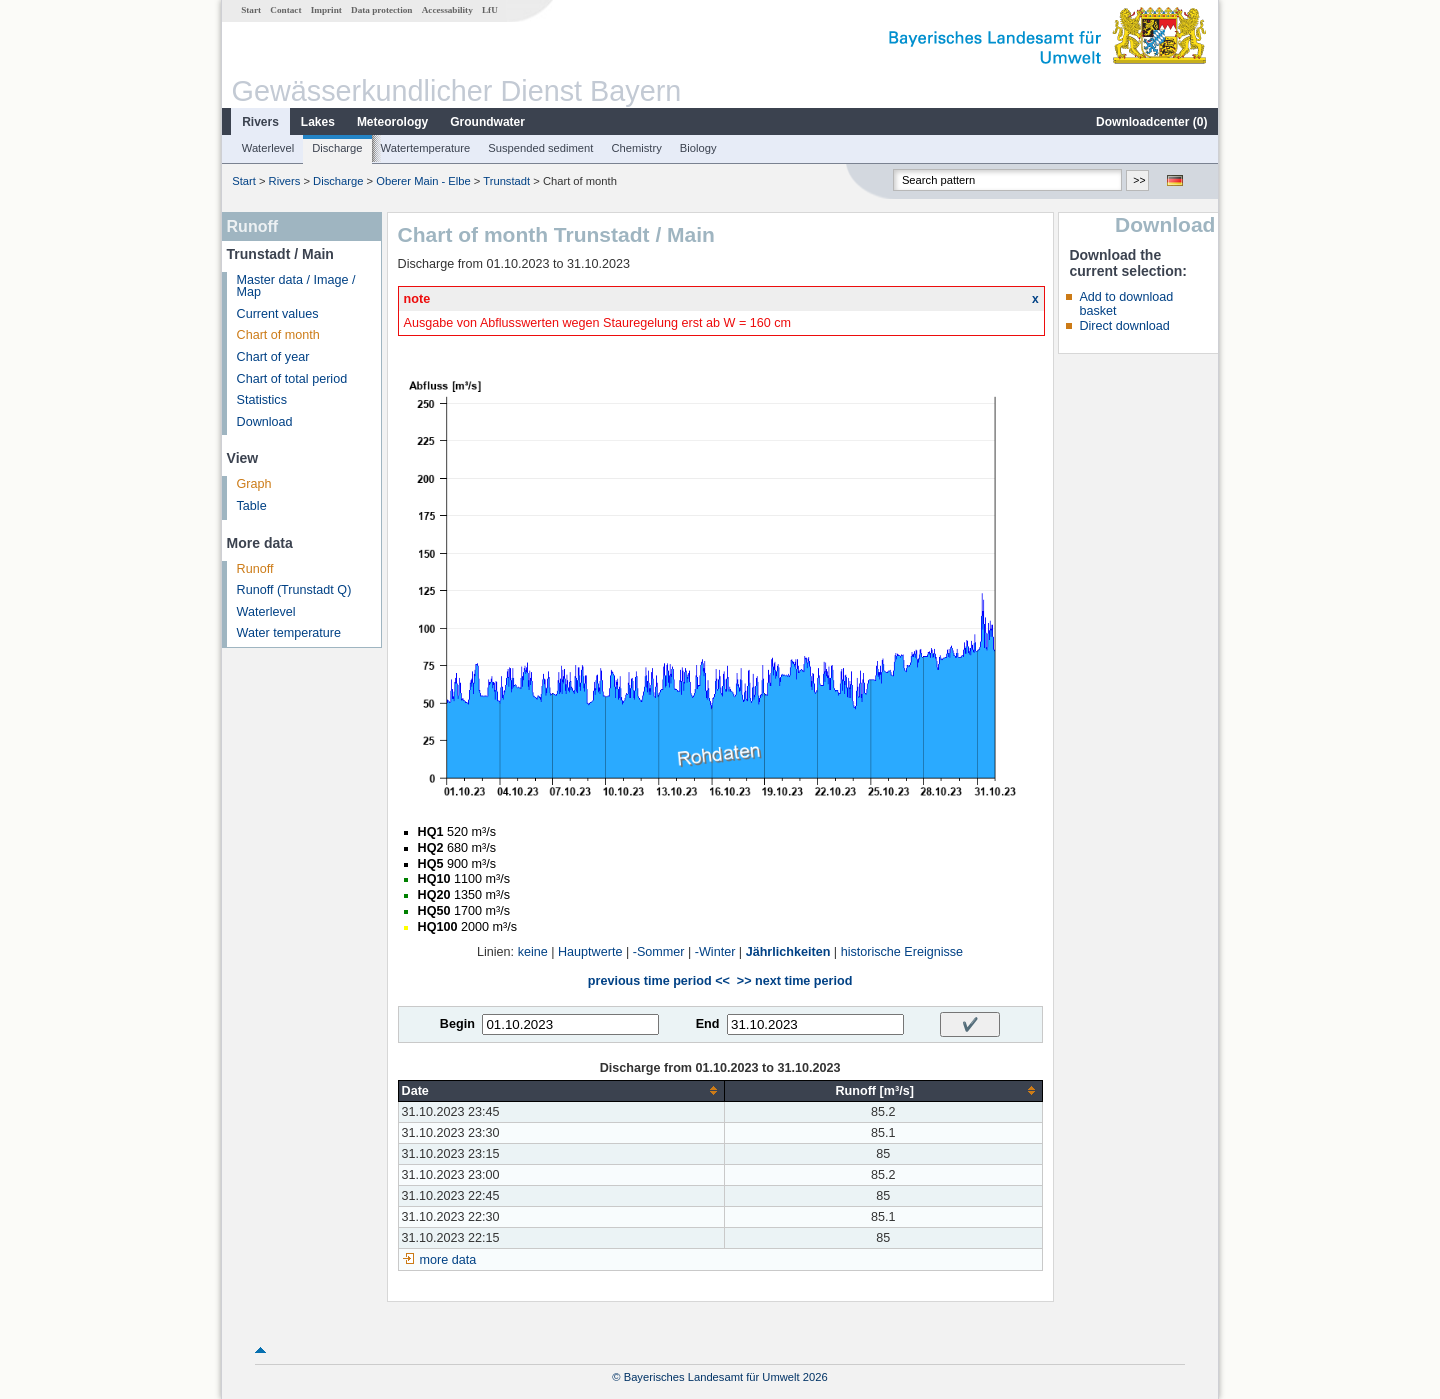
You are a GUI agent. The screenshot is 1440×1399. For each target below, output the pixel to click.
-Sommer (659, 952)
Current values (278, 314)
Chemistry (636, 148)
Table (252, 506)
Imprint (326, 10)
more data (448, 1260)
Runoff (255, 569)
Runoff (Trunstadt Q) (294, 590)
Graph (254, 484)
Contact (285, 10)
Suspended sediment (540, 148)
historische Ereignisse (902, 952)
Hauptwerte (590, 952)
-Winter (715, 952)
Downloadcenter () (1151, 122)
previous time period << (659, 981)
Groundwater (487, 122)
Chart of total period (292, 379)
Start (251, 10)
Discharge (337, 148)
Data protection (381, 10)
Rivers (260, 122)
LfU (490, 10)
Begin (457, 1024)
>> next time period (794, 981)
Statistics (262, 400)
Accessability (447, 10)
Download (265, 422)
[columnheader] (561, 1090)
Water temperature (289, 633)
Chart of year (273, 357)
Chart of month (278, 335)
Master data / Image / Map (296, 286)
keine (533, 952)
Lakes (318, 122)
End (708, 1024)
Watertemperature (426, 148)
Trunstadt (506, 181)
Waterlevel (268, 148)
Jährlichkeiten (788, 952)
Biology (698, 148)
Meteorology (392, 122)
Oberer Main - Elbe (423, 181)
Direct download (1124, 326)
